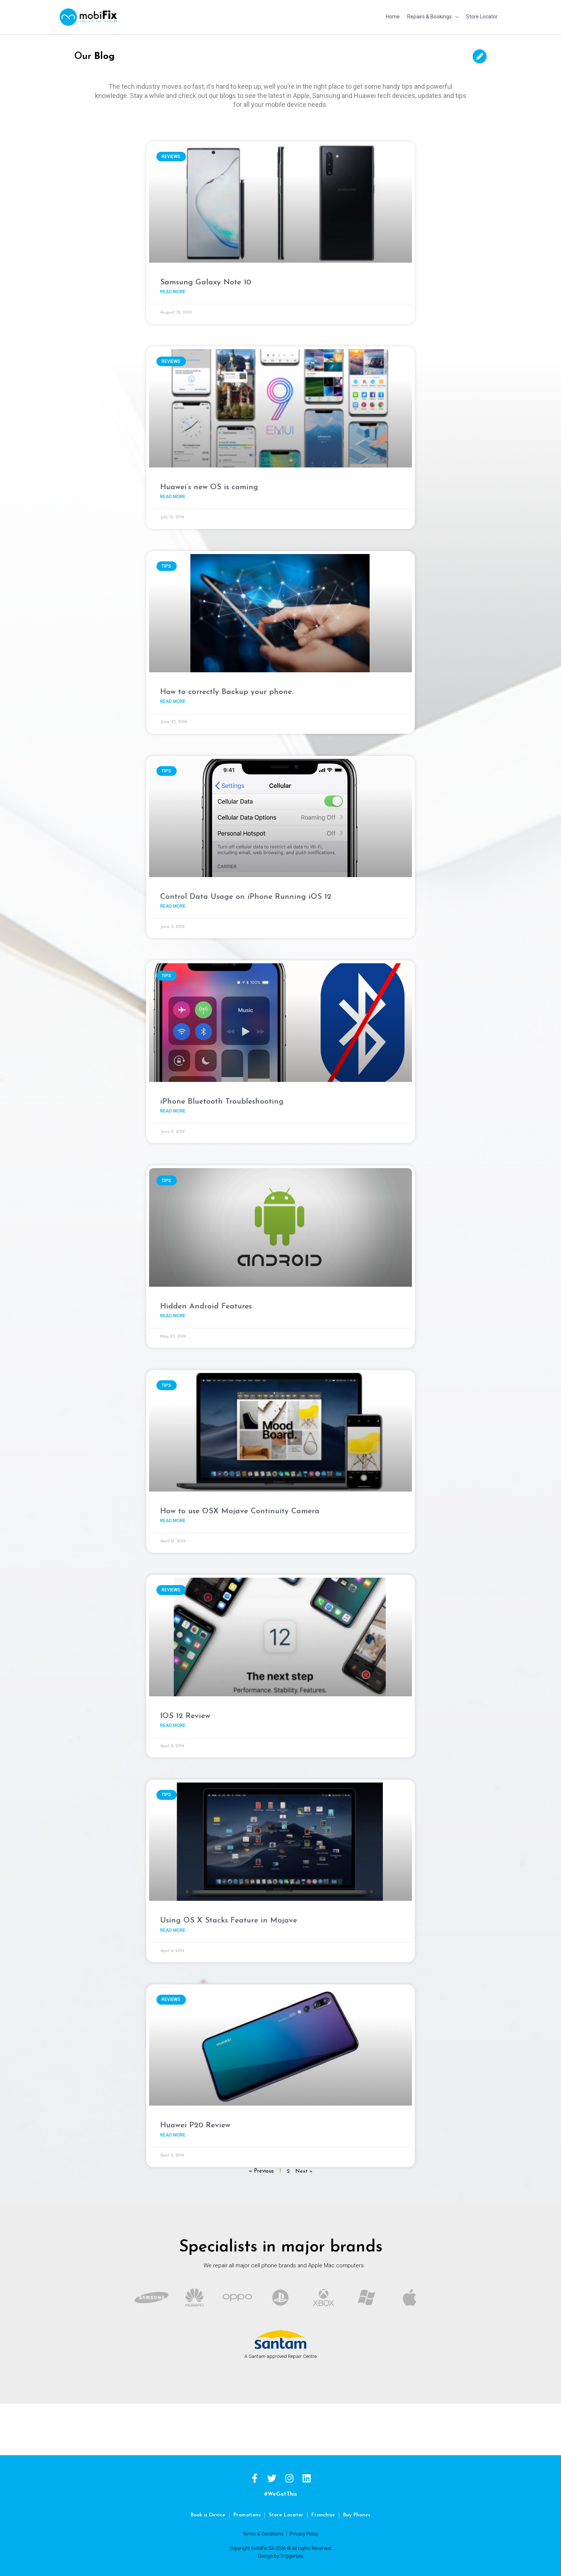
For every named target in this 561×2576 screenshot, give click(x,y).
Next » (304, 2169)
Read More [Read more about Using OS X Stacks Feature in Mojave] (173, 1927)
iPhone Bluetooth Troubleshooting (221, 1097)
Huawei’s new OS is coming (209, 482)
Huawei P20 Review (195, 2123)
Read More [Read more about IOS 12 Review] (173, 1722)
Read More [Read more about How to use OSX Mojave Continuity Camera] (173, 1517)
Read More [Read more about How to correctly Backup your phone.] (173, 696)
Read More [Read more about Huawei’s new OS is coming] (173, 491)
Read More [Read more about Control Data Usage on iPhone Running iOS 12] (173, 901)
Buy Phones (359, 2513)
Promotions (246, 2513)
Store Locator (287, 2513)
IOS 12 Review (185, 1713)
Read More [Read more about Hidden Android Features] (173, 1312)
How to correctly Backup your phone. (226, 687)
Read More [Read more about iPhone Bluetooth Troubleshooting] (173, 1107)
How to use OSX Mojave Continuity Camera (240, 1507)
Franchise (325, 2513)
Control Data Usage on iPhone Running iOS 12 (245, 892)
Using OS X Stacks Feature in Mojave (228, 1918)
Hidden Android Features (206, 1302)
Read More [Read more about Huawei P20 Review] (173, 2132)
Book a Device (205, 2513)
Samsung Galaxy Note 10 (205, 276)
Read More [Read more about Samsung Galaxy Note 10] (173, 286)
